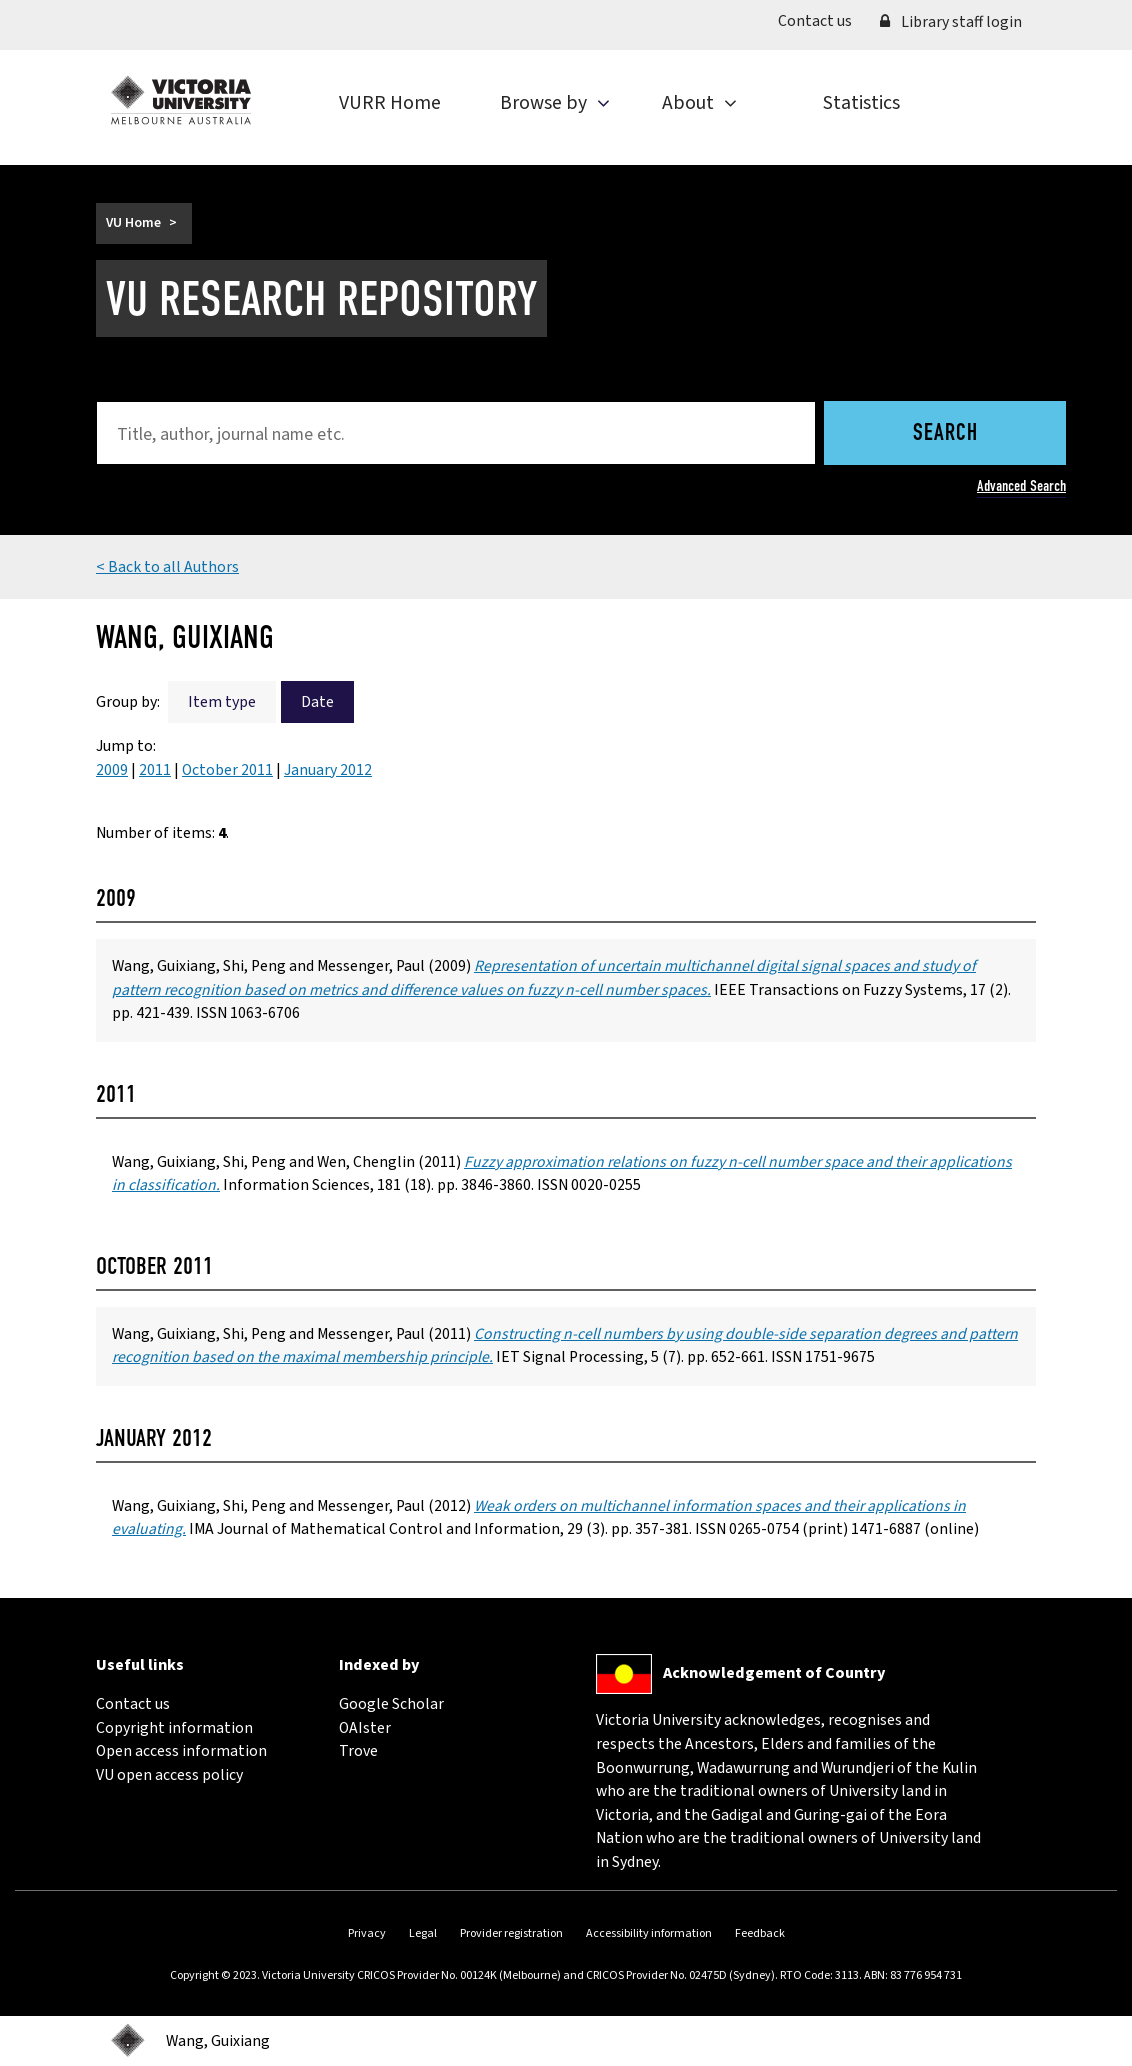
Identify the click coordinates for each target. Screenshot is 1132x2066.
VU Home (133, 223)
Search (945, 434)
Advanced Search (1021, 485)
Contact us (822, 20)
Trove (358, 1751)
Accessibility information (649, 1933)
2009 (112, 770)
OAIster (365, 1728)
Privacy (367, 1933)
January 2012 (328, 770)
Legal (423, 1933)
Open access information (181, 1751)
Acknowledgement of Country (774, 1673)
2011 (155, 770)
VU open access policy (169, 1775)
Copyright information (174, 1728)
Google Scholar (391, 1704)
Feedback (760, 1933)
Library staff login (951, 22)
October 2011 (227, 770)
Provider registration (511, 1933)
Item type (222, 702)
